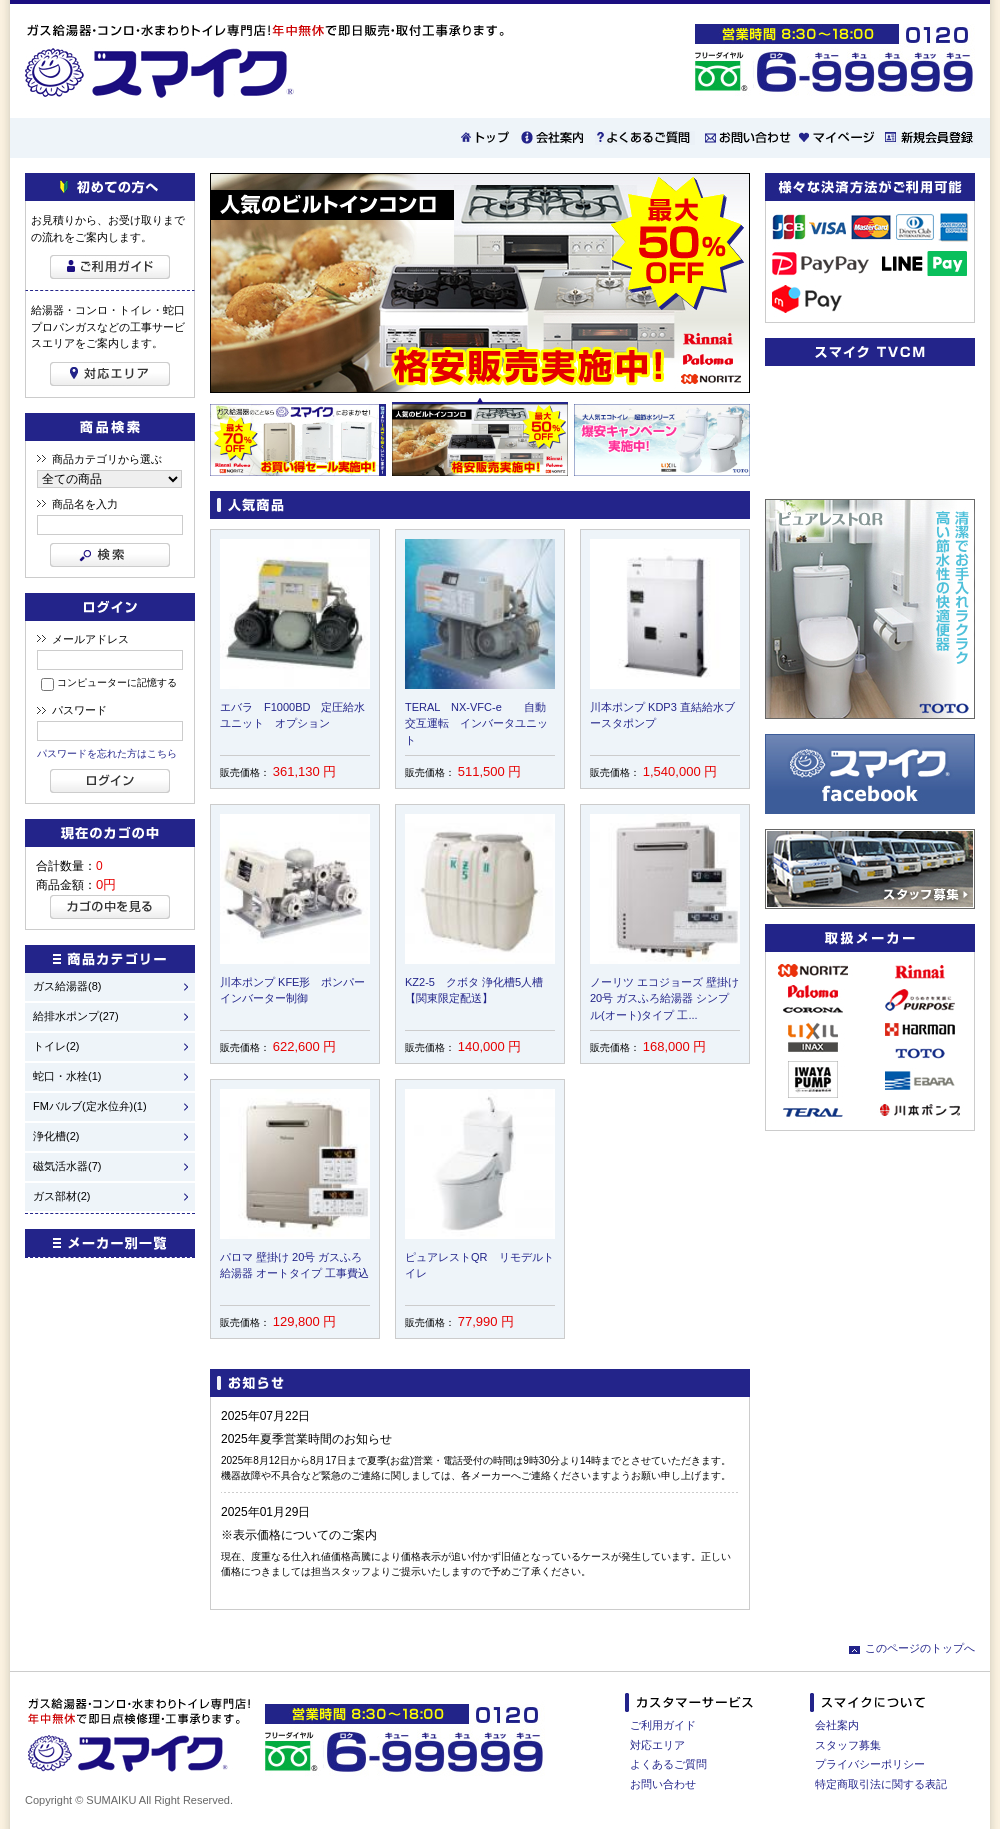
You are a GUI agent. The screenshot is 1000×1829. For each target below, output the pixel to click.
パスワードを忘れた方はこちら (107, 753)
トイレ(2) (56, 1046)
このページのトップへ (920, 1648)
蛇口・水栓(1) (67, 1076)
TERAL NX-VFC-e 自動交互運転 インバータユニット (476, 723)
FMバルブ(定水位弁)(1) (90, 1106)
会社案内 (837, 1725)
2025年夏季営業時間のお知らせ (306, 1439)
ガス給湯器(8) (67, 986)
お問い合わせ (663, 1784)
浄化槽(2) (56, 1136)
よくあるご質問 (668, 1764)
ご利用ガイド (663, 1725)
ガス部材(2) (61, 1196)
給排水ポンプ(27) (76, 1016)
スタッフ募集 (848, 1745)
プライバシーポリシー (870, 1764)
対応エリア (657, 1745)
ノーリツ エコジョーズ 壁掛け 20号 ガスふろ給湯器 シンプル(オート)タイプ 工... (664, 998)
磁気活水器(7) (67, 1166)
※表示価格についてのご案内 (299, 1535)
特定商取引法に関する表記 (881, 1784)
